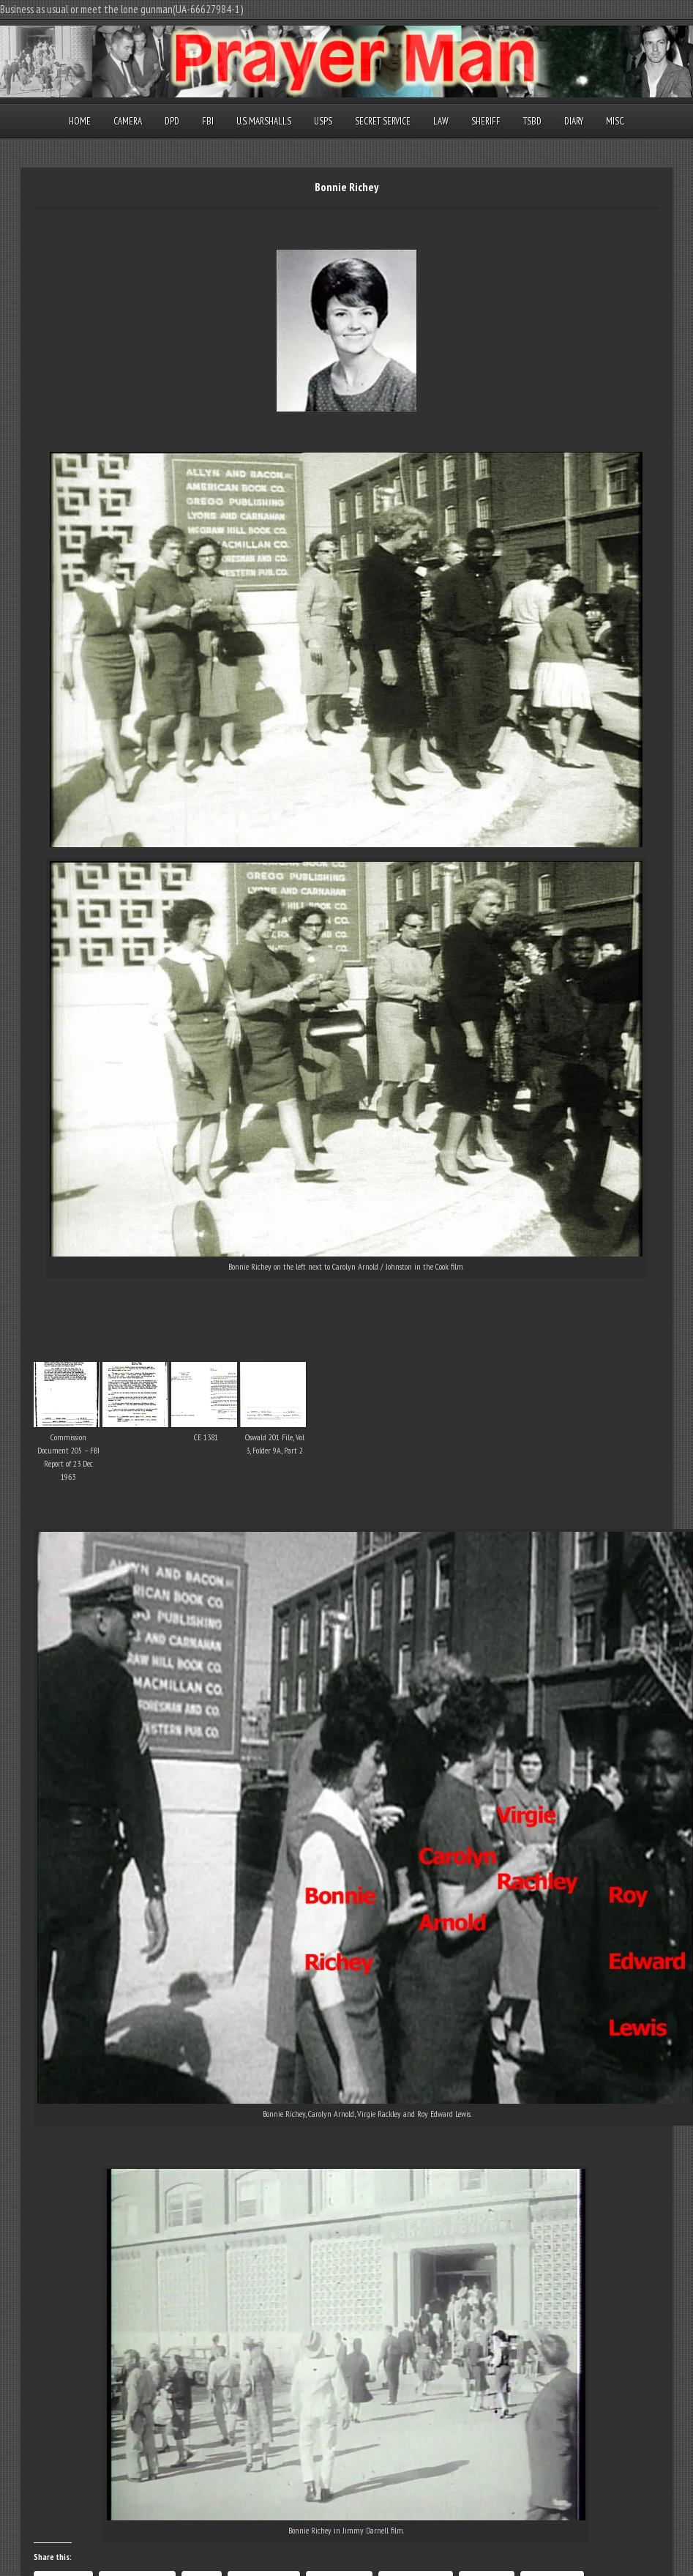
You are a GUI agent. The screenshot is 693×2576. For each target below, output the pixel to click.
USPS (323, 121)
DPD (172, 121)
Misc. (615, 121)
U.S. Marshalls (263, 121)
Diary (573, 121)
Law (441, 121)
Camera (127, 121)
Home (80, 121)
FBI (208, 121)
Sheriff (486, 121)
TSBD (532, 121)
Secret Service (383, 121)
